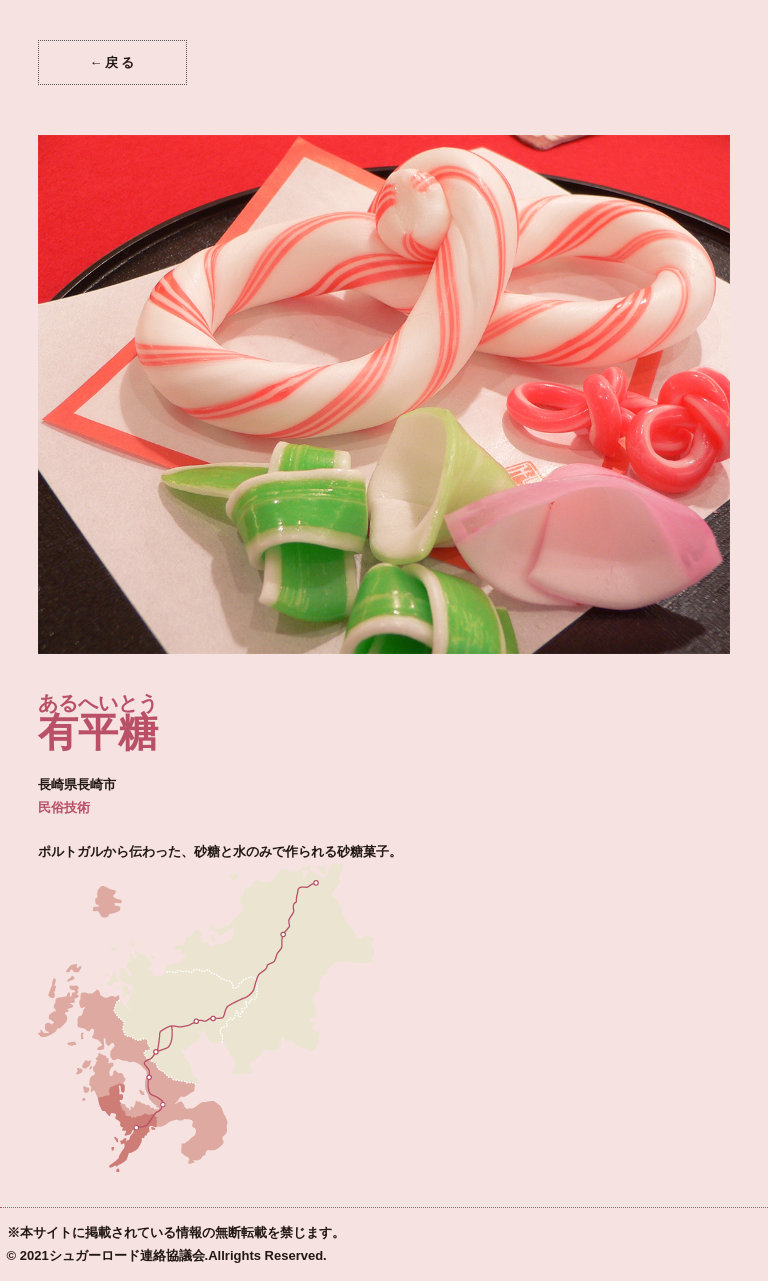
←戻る (112, 62)
